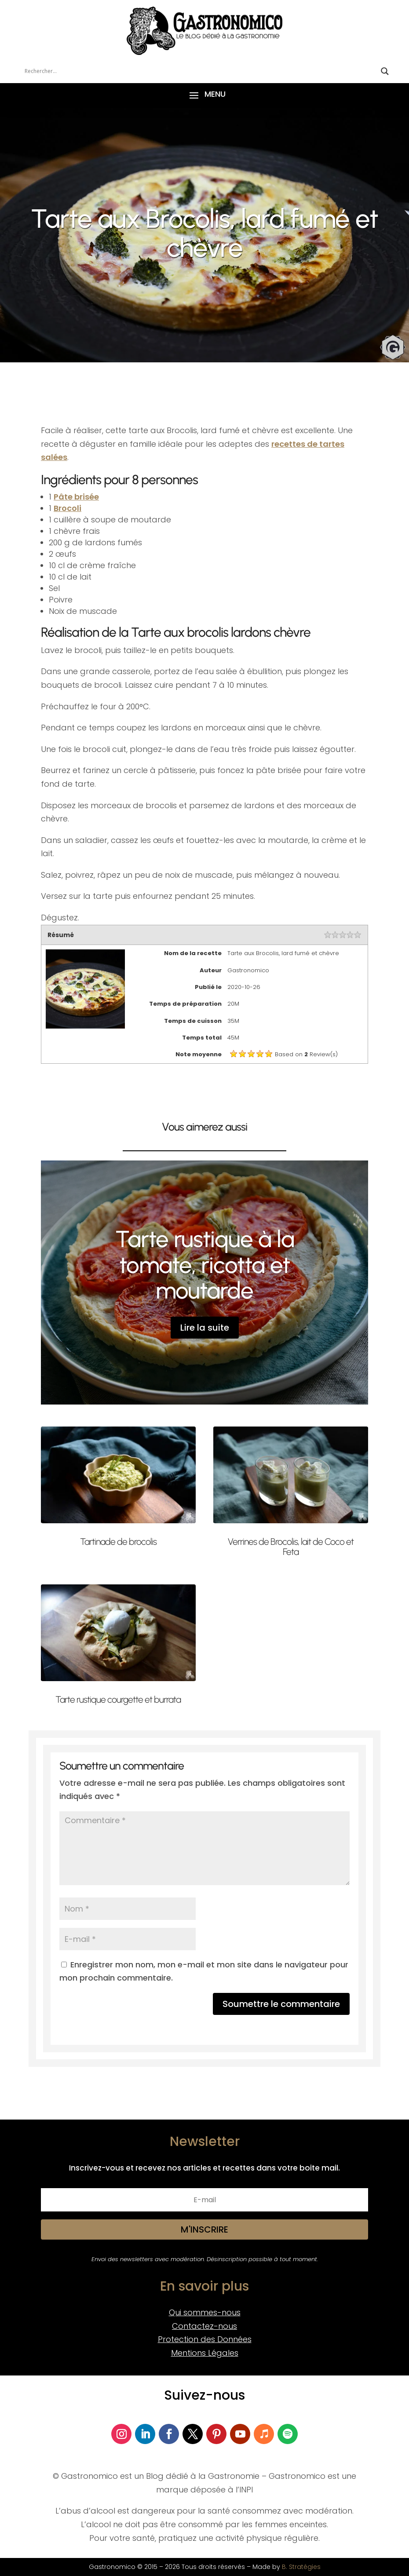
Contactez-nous (204, 2326)
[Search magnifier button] (385, 71)
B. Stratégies (301, 2566)
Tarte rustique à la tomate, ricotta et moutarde (204, 1264)
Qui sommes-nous (205, 2312)
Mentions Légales (204, 2352)
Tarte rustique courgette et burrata (118, 1699)
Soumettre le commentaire (281, 2004)
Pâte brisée (76, 496)
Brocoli (67, 508)
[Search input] (200, 71)
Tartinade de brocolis (118, 1541)
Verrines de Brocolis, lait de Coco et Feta (291, 1546)
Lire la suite (204, 1327)
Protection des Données (205, 2339)
